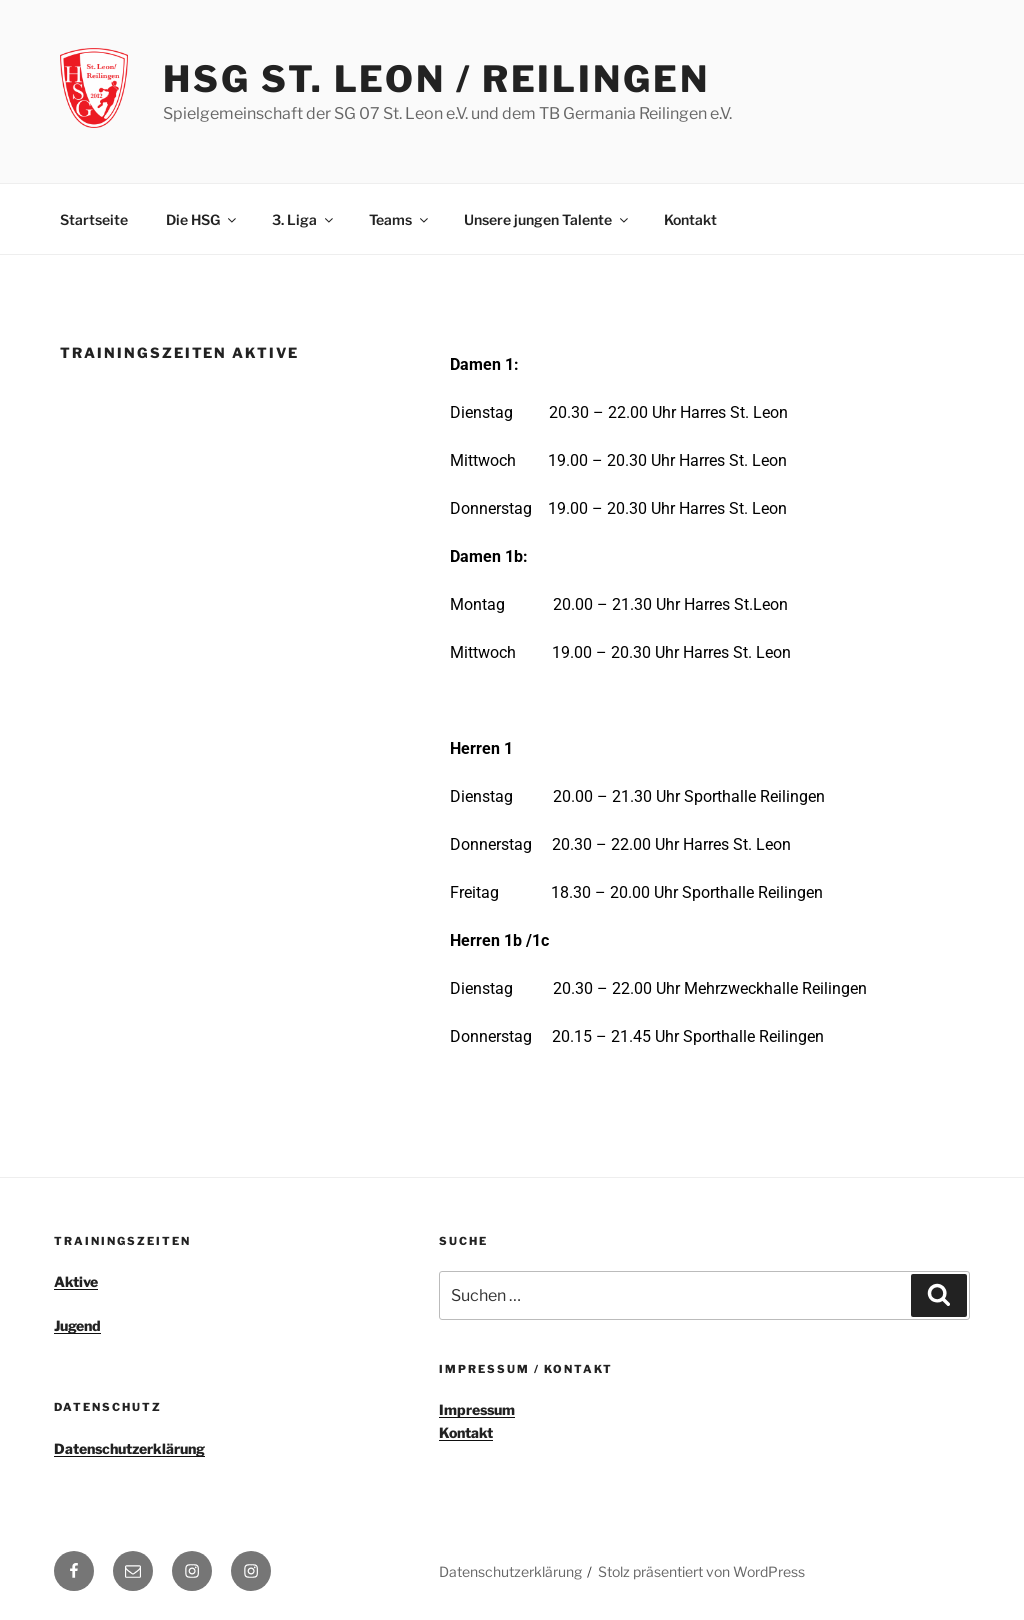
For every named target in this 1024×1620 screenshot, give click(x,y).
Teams (400, 219)
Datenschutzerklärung (129, 1448)
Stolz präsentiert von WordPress (701, 1571)
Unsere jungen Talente (547, 219)
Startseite (94, 219)
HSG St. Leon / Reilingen (436, 79)
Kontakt (690, 219)
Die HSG (202, 219)
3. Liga (304, 219)
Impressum (477, 1409)
